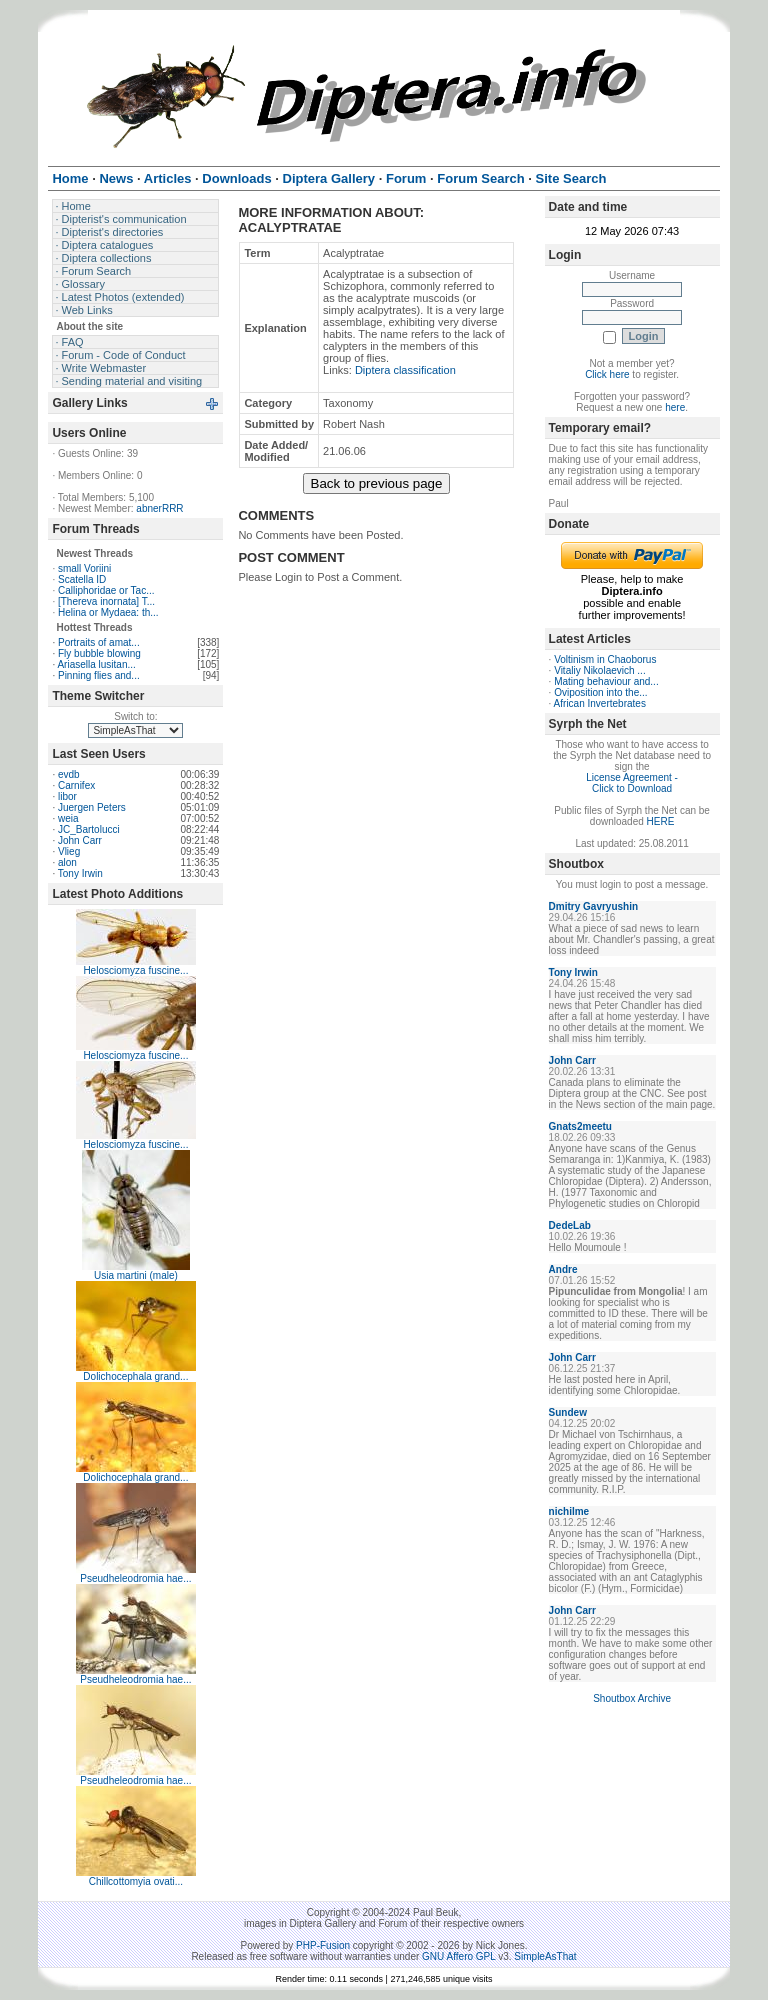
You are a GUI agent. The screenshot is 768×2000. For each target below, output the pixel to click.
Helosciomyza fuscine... (135, 970)
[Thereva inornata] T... (106, 601)
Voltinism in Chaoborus (605, 659)
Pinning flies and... (99, 675)
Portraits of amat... (99, 642)
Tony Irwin (80, 873)
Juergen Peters (92, 807)
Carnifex (76, 785)
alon (67, 862)
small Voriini (84, 568)
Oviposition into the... (600, 692)
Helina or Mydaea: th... (108, 612)
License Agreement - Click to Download (632, 783)
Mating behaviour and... (606, 681)
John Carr (80, 840)
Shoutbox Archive (632, 1698)
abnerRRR (159, 508)
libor (67, 796)
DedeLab (570, 1225)
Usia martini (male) (136, 1275)
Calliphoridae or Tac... (106, 590)
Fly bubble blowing (99, 653)
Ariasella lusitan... (96, 664)
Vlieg (69, 851)
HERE (661, 821)
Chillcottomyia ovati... (136, 1881)
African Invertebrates (600, 703)
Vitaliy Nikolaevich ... (600, 670)
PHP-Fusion (323, 1945)
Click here (607, 374)
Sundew (568, 1412)
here (675, 407)
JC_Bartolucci (89, 829)
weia (68, 818)
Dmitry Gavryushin (593, 906)
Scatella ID (82, 579)
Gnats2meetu (580, 1126)
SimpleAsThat (545, 1956)
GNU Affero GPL (458, 1956)
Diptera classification (405, 370)
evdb (69, 774)
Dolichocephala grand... (135, 1376)
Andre (563, 1269)
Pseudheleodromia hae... (135, 1578)
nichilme (569, 1511)
